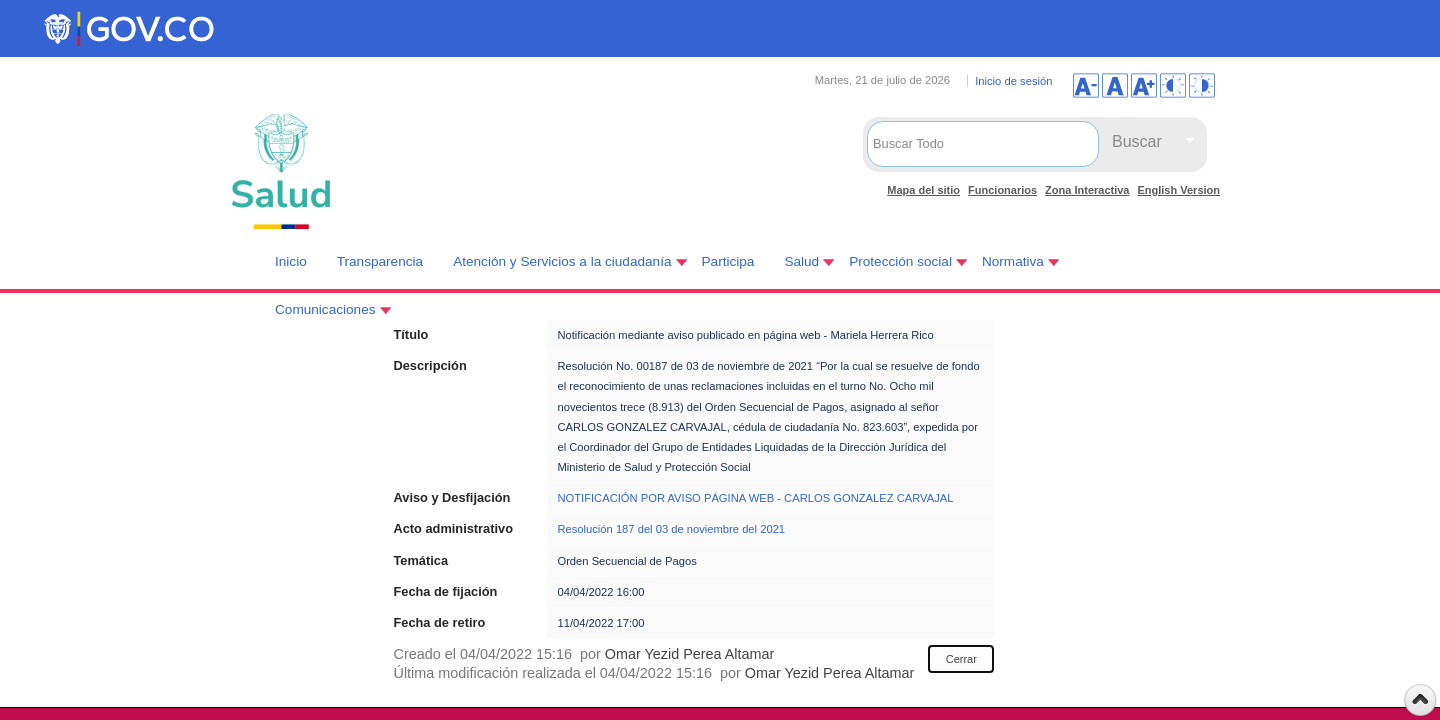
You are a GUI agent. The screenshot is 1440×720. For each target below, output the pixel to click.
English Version (1178, 190)
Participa (728, 261)
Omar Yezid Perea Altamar (690, 654)
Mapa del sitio (923, 190)
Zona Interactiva (1087, 190)
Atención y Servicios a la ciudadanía (562, 261)
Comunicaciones (325, 309)
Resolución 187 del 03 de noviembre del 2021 (671, 529)
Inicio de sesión (1013, 81)
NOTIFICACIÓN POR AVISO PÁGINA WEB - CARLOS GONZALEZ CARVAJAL (755, 498)
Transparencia (380, 261)
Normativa (1013, 261)
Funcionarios (1002, 190)
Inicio (291, 261)
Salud (801, 261)
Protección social (900, 261)
